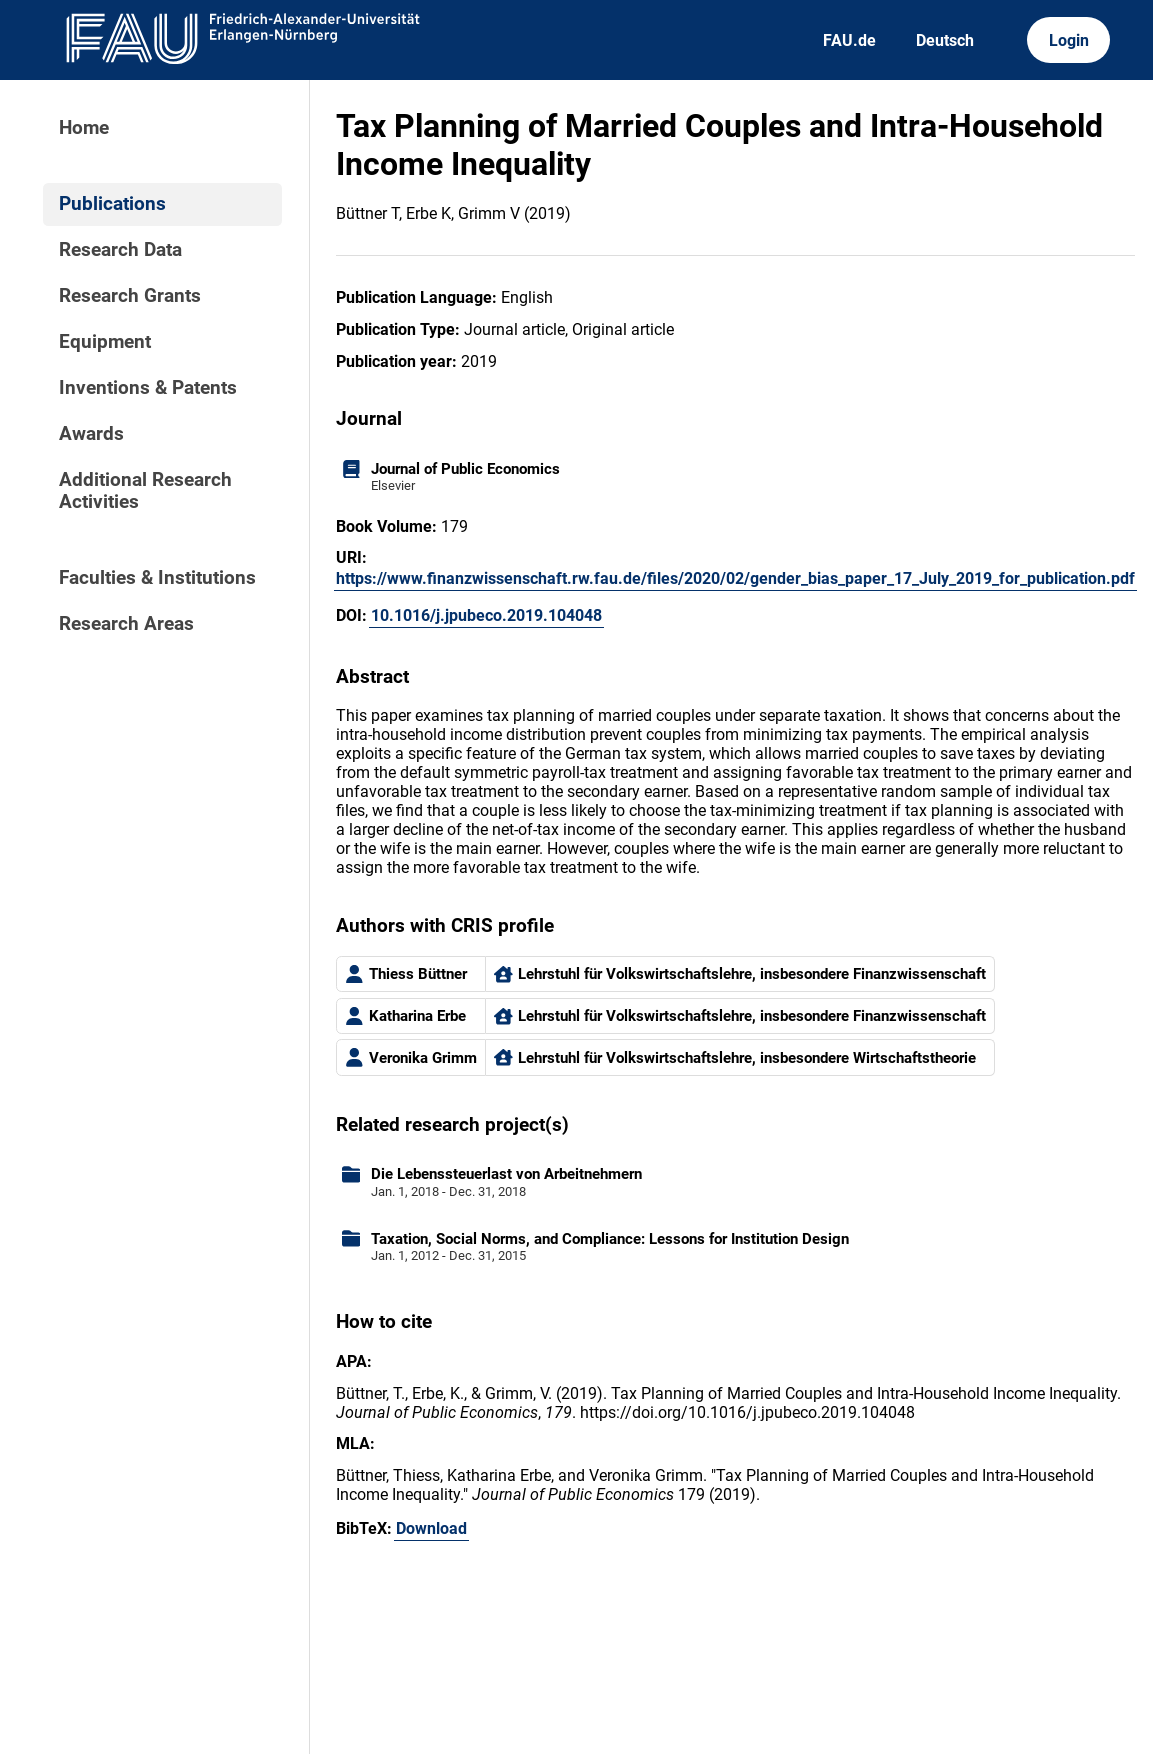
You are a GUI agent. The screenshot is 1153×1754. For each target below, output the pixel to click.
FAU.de (849, 40)
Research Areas (126, 624)
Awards (91, 434)
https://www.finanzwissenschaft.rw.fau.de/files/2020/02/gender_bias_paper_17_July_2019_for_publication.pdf (735, 578)
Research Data (120, 250)
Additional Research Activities (145, 491)
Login (1069, 40)
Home (84, 128)
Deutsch (945, 40)
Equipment (105, 342)
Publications (112, 204)
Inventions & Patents (148, 388)
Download (431, 1528)
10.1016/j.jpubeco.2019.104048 (486, 615)
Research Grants (130, 296)
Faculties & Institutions (157, 578)
